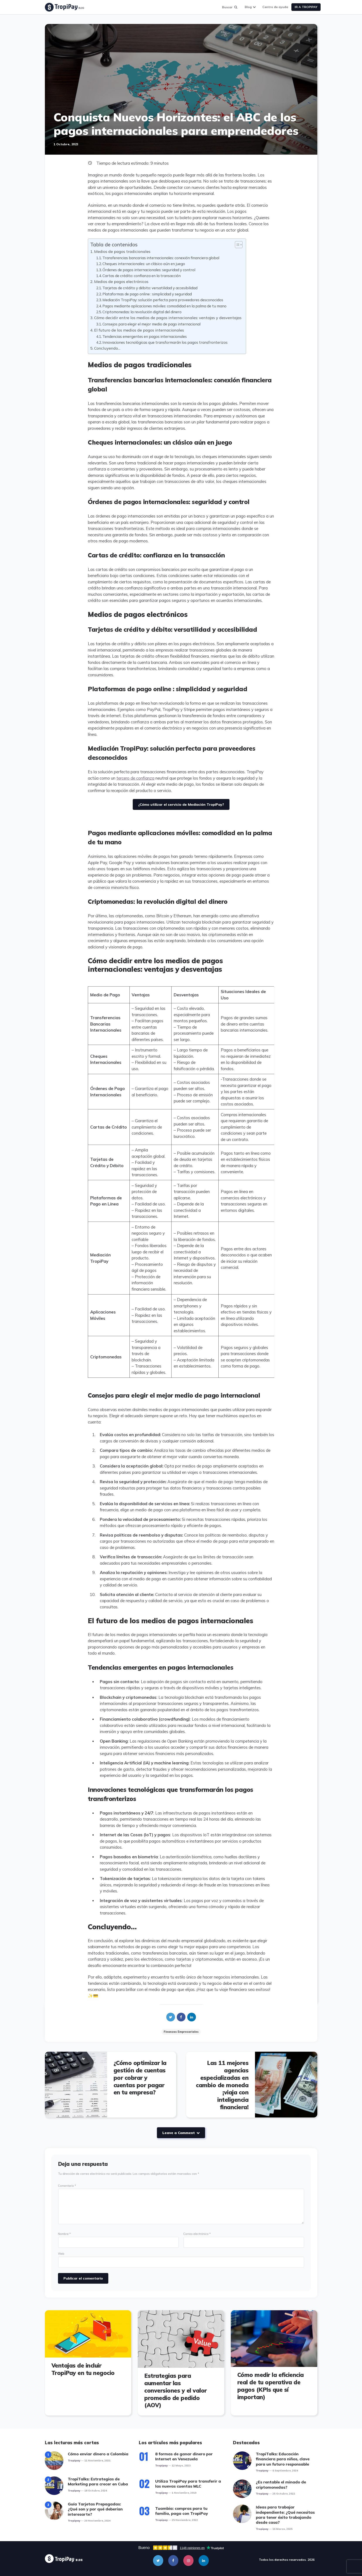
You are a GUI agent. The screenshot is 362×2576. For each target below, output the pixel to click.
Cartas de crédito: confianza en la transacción (141, 275)
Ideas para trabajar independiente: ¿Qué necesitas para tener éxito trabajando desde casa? (285, 2515)
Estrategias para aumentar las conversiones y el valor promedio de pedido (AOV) (175, 2390)
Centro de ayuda (275, 7)
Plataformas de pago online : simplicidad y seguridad (147, 294)
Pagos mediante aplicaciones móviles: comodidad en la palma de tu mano (164, 306)
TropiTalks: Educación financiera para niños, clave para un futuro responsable (282, 2459)
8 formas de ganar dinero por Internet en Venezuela (184, 2456)
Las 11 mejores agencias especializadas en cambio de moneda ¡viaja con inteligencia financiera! (222, 2085)
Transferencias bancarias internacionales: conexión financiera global (160, 258)
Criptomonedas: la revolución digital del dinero (142, 312)
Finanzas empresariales (181, 2031)
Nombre (64, 2234)
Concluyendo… (107, 348)
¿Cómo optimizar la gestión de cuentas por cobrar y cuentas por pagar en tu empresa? (140, 2077)
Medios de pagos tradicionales (122, 251)
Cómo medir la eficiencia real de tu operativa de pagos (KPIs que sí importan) (270, 2385)
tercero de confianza (135, 778)
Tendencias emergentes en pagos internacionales (144, 336)
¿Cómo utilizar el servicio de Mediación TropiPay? (181, 804)
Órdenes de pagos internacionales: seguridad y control (148, 269)
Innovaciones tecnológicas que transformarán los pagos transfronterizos (165, 342)
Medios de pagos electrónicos (121, 281)
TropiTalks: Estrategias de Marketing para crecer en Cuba (98, 2481)
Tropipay (74, 2460)
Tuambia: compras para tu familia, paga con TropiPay (181, 2511)
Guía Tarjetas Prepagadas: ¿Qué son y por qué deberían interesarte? (95, 2509)
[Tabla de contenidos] (239, 244)
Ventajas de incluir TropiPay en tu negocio (83, 2369)
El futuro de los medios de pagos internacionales (139, 330)
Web (61, 2253)
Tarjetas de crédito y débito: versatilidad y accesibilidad (149, 288)
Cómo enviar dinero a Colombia (98, 2453)
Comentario (67, 2185)
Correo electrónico (197, 2234)
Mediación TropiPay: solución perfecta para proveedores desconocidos (162, 300)
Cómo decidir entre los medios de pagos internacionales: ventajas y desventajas (167, 317)
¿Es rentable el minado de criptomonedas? (281, 2485)
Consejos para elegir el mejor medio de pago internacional (151, 324)
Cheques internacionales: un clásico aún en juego (143, 263)
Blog (248, 7)
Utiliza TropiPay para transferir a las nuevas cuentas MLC (188, 2484)
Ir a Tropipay (306, 7)
